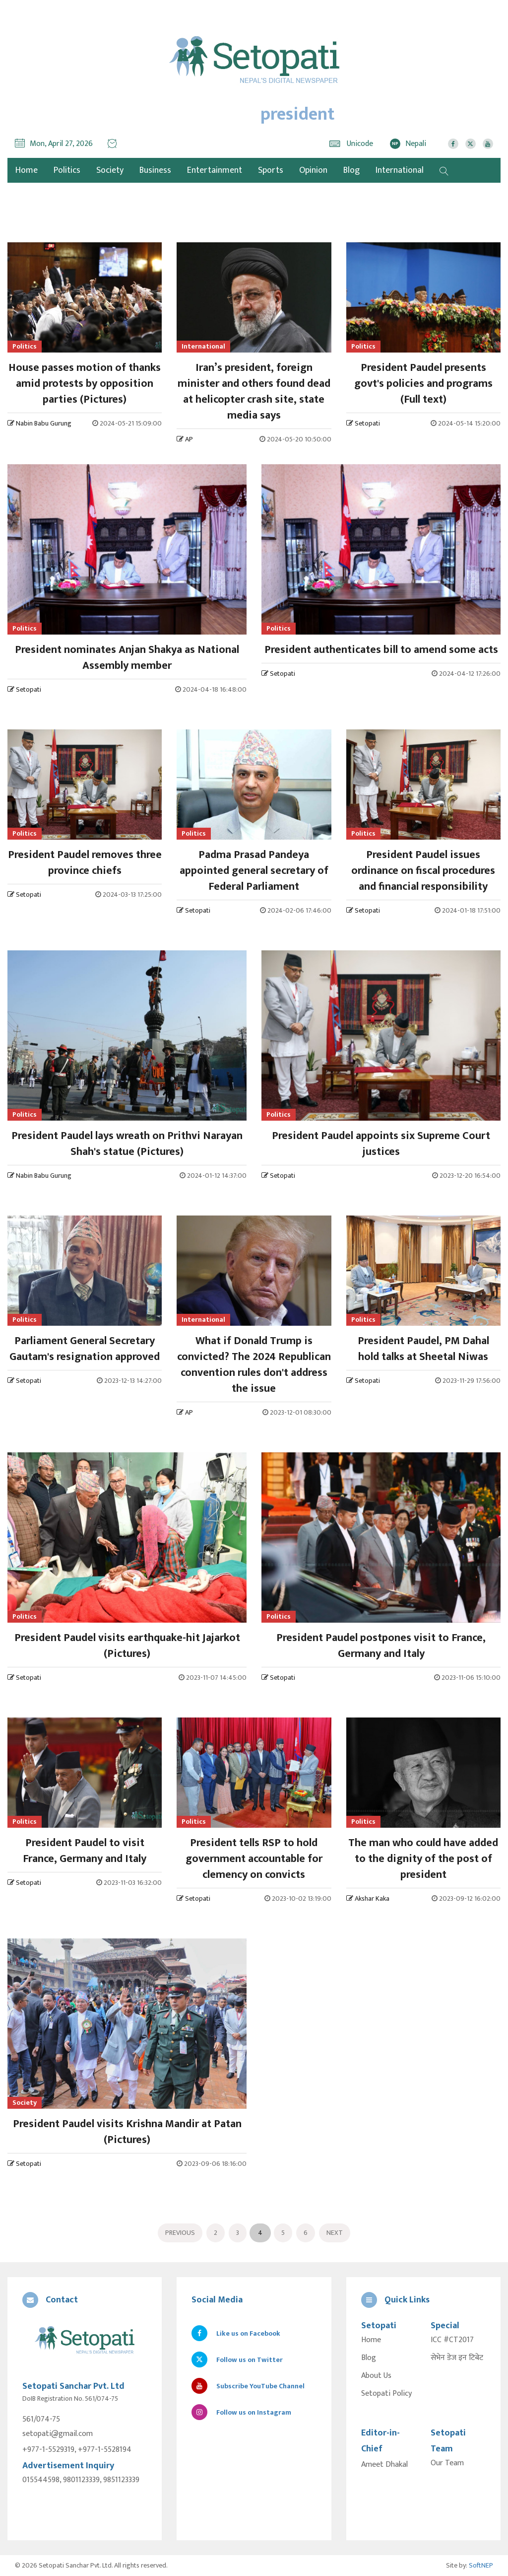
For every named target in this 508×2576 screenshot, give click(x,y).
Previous (180, 2232)
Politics (67, 170)
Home (371, 2340)
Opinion (313, 170)
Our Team (447, 2463)
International (400, 170)
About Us (376, 2375)
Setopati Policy (386, 2393)
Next (334, 2232)
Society (110, 170)
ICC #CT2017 (452, 2340)
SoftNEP (481, 2565)
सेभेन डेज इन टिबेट (457, 2358)
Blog (351, 170)
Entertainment (214, 170)
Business (155, 170)
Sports (270, 170)
